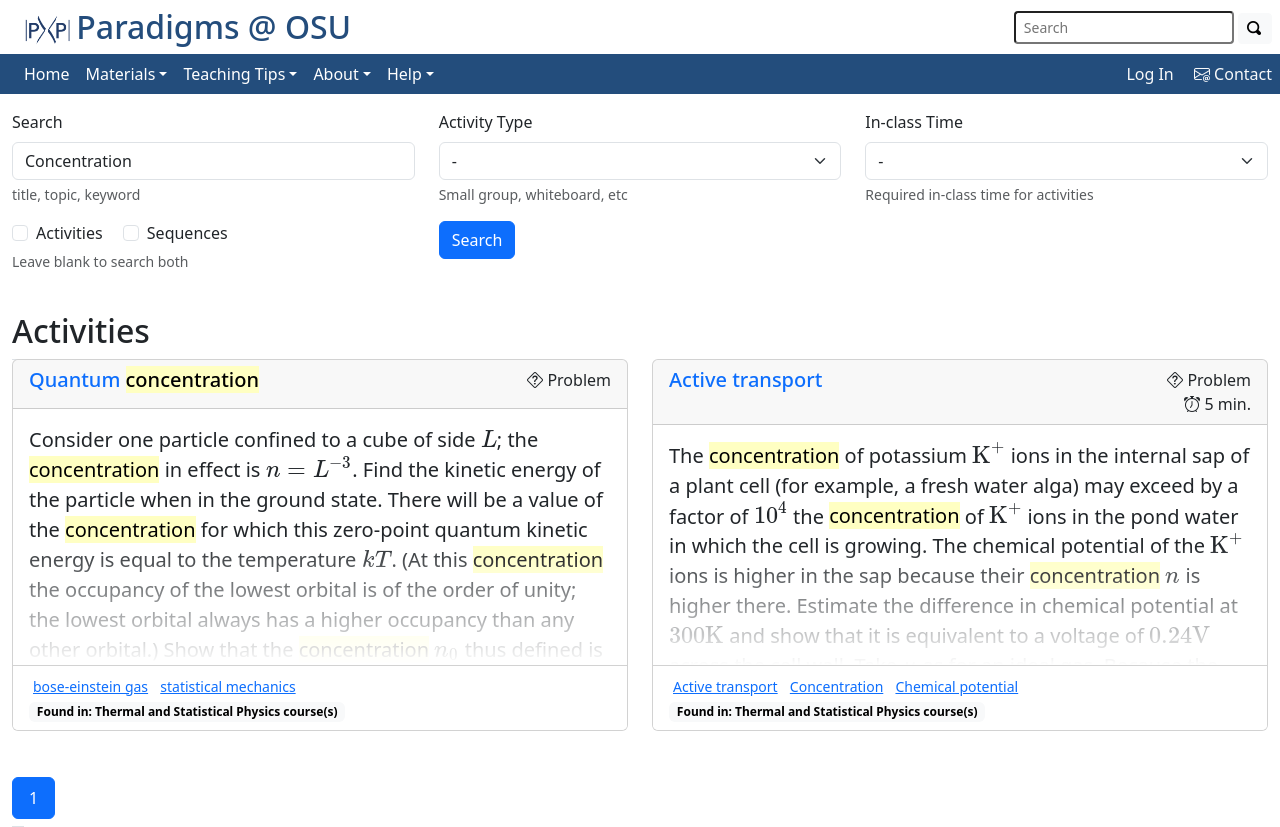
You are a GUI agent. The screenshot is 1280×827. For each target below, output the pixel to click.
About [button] (335, 74)
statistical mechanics (227, 686)
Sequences (187, 233)
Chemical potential (956, 686)
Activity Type (486, 122)
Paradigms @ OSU (187, 26)
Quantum (144, 379)
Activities (69, 233)
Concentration (836, 686)
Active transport (745, 379)
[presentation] (489, 439)
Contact (1233, 74)
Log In (1149, 74)
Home (47, 74)
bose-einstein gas (90, 686)
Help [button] (404, 74)
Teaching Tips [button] (234, 74)
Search (37, 122)
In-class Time (914, 122)
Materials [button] (121, 74)
